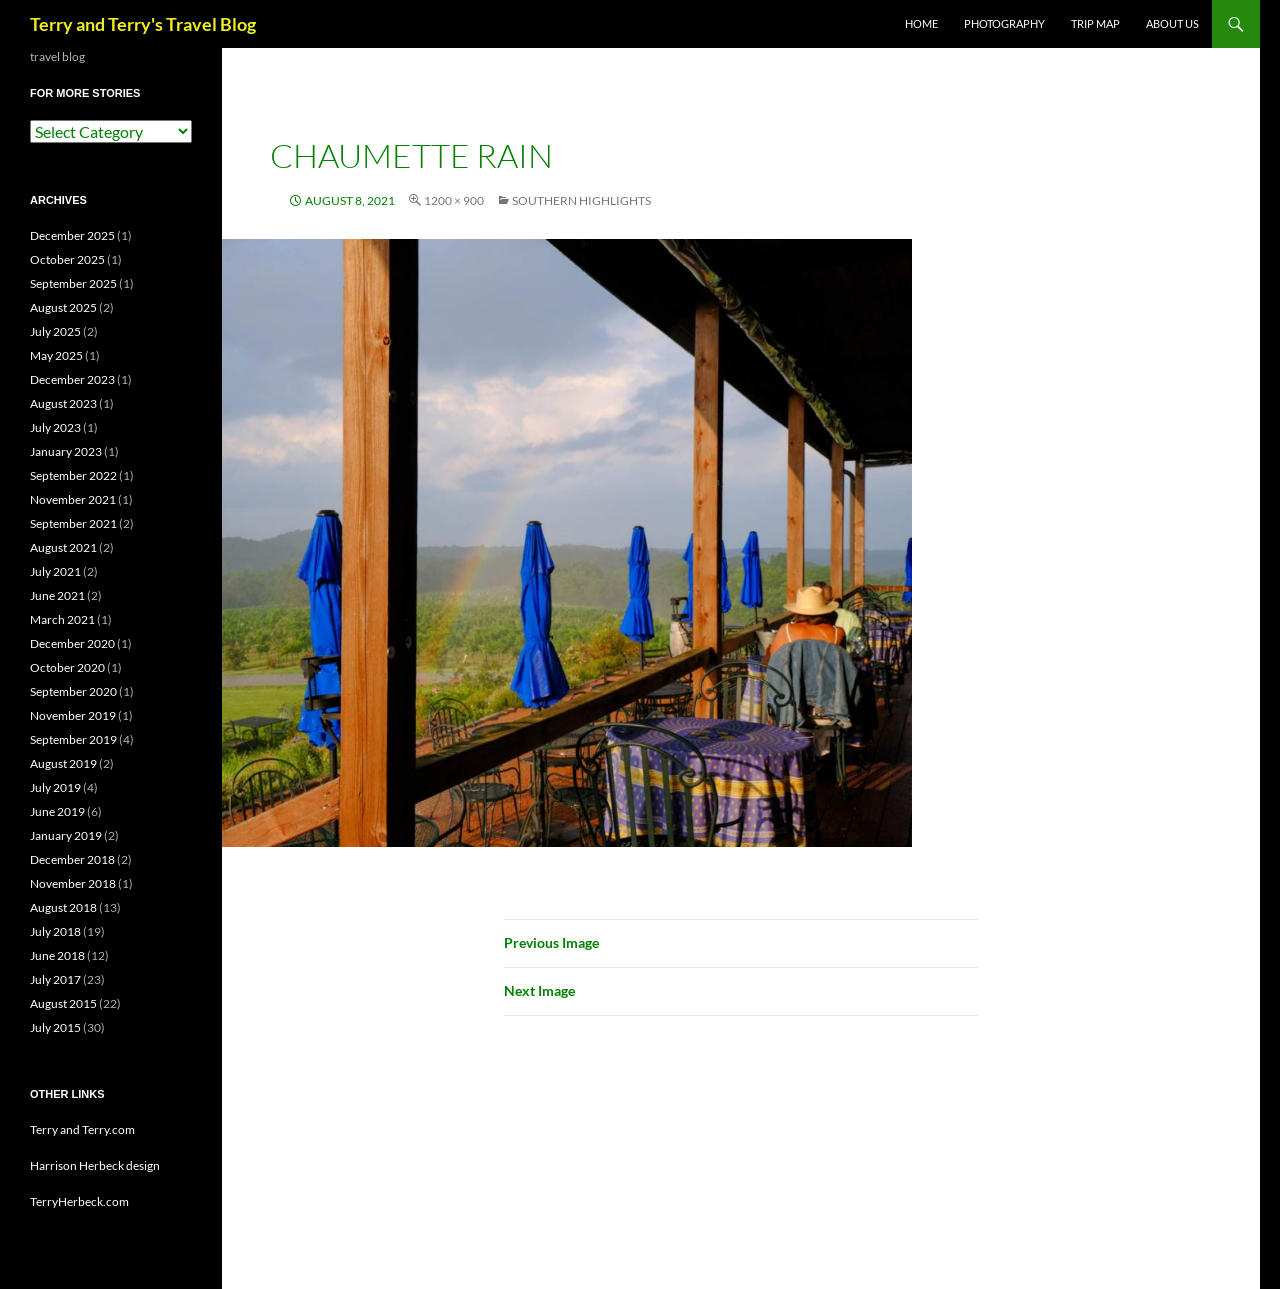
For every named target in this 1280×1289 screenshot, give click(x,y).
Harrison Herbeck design (95, 1165)
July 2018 (55, 931)
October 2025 (67, 259)
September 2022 (73, 475)
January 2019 (66, 835)
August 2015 (63, 1003)
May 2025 (56, 355)
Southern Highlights (581, 200)
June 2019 (57, 811)
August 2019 (63, 763)
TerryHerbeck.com (79, 1201)
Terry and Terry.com (82, 1129)
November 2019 (73, 715)
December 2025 (72, 235)
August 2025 (63, 307)
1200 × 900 (454, 200)
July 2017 (55, 979)
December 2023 (72, 379)
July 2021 (55, 571)
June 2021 (57, 595)
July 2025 (55, 331)
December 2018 (72, 859)
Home (921, 23)
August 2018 (63, 907)
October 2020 (67, 667)
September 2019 (73, 739)
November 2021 (73, 499)
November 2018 (73, 883)
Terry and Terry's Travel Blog (143, 24)
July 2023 (55, 427)
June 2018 (57, 955)
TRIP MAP (1095, 23)
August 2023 (63, 403)
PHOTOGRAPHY (1004, 23)
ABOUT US (1172, 23)
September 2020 (73, 691)
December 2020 (72, 643)
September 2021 (73, 523)
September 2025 (73, 283)
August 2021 (63, 547)
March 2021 (62, 619)
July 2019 (55, 787)
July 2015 (55, 1027)
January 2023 (66, 451)
